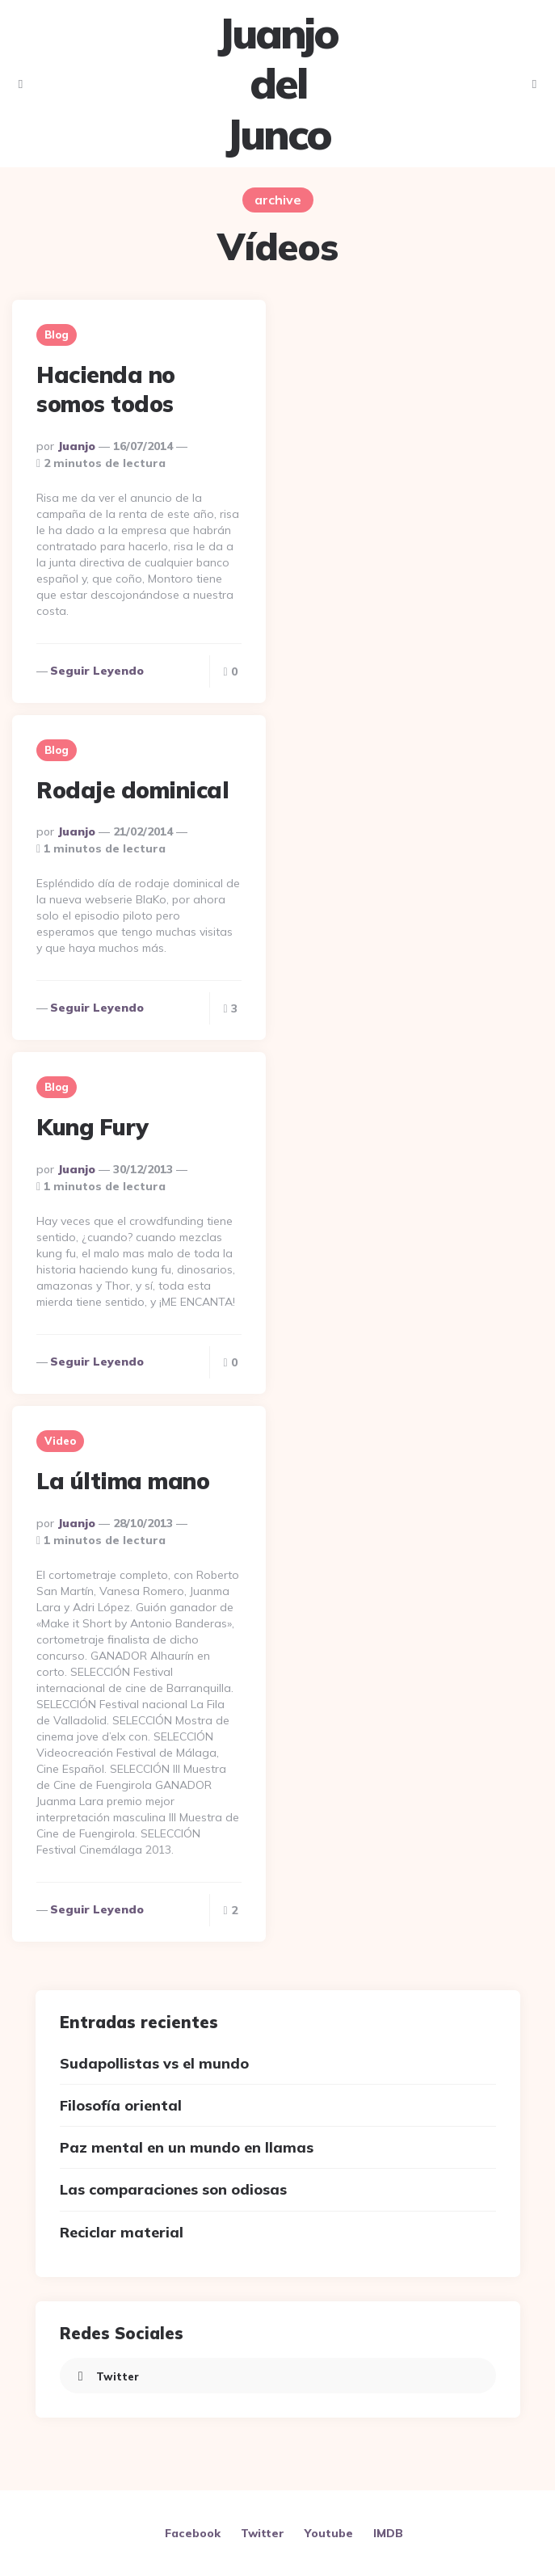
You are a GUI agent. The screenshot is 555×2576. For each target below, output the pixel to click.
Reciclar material (121, 2232)
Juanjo (76, 446)
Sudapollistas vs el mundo (154, 2063)
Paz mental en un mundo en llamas (186, 2147)
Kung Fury (92, 1127)
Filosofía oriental (121, 2105)
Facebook (193, 2533)
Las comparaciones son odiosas (173, 2189)
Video (60, 1440)
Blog (56, 334)
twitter (105, 2376)
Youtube (329, 2533)
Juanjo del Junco (277, 83)
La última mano (122, 1481)
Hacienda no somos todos (105, 389)
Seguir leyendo (97, 670)
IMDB (388, 2533)
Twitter (262, 2533)
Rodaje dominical (132, 790)
